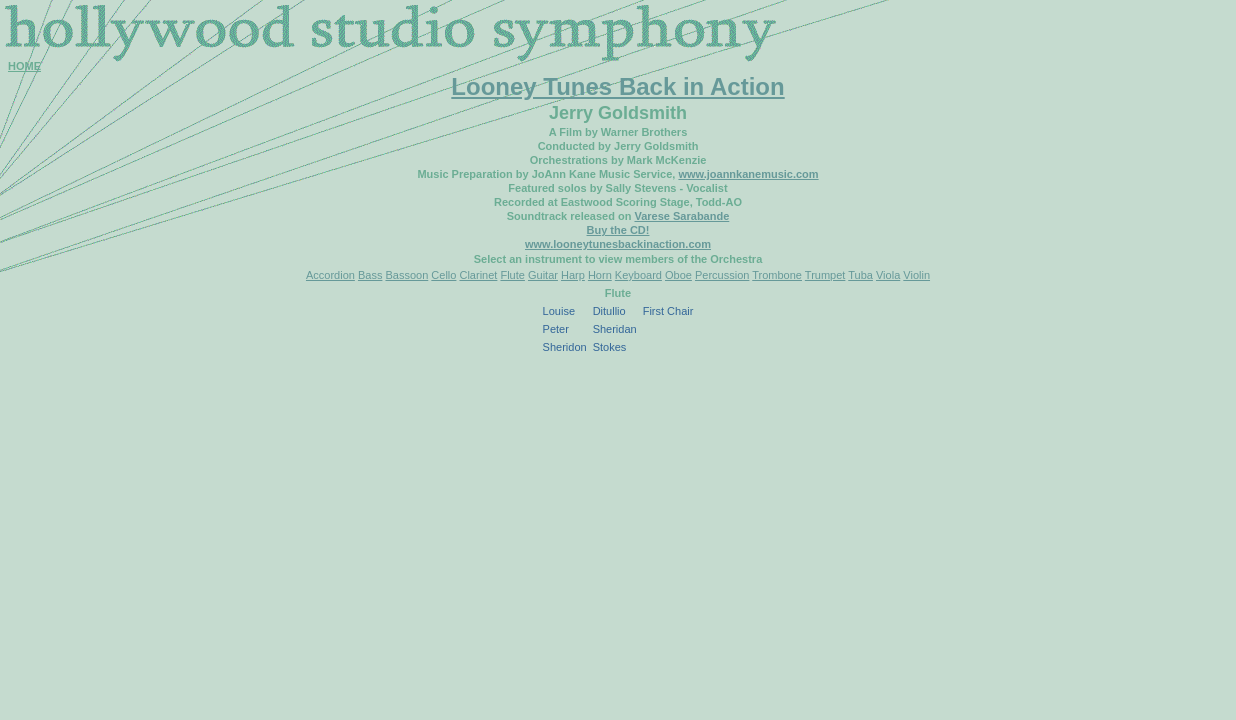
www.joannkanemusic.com (748, 174)
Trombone (777, 275)
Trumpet (825, 275)
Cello (443, 275)
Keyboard (638, 275)
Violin (916, 275)
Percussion (722, 275)
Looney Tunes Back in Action (617, 86)
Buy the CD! (618, 230)
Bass (370, 275)
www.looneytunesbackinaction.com (618, 244)
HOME (24, 66)
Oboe (678, 275)
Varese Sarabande (681, 216)
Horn (600, 275)
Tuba (860, 275)
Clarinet (478, 275)
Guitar (543, 275)
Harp (573, 275)
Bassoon (406, 275)
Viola (888, 275)
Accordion (330, 275)
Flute (512, 275)
